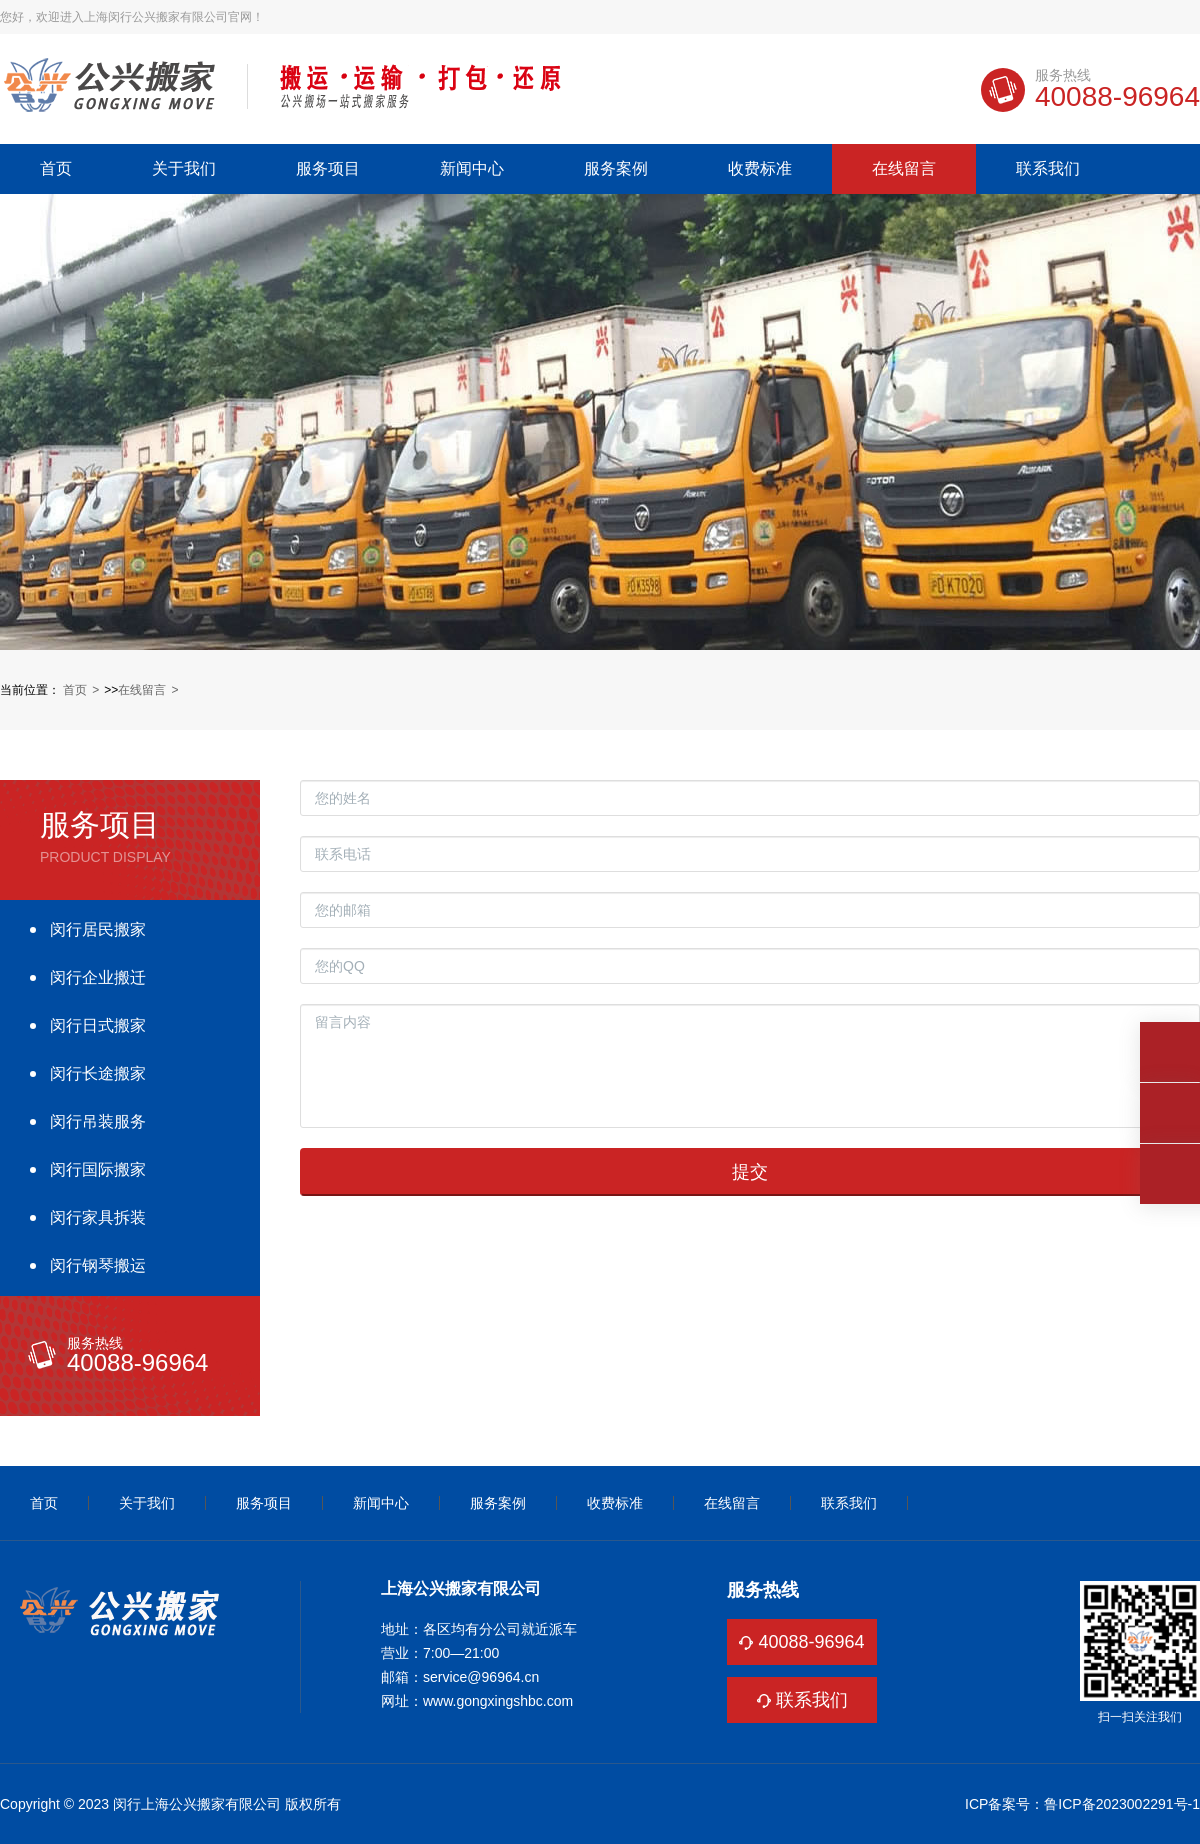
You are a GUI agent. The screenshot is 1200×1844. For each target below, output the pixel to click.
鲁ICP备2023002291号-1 (1122, 1804)
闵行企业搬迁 (98, 977)
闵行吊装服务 (98, 1121)
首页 (56, 169)
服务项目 (328, 169)
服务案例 (616, 169)
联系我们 (1048, 169)
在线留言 (904, 169)
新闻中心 (472, 169)
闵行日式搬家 (98, 1025)
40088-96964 (811, 1642)
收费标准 (760, 169)
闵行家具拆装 (98, 1217)
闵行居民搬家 (98, 929)
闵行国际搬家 (98, 1169)
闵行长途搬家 (98, 1073)
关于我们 (184, 169)
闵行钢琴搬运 (98, 1265)
